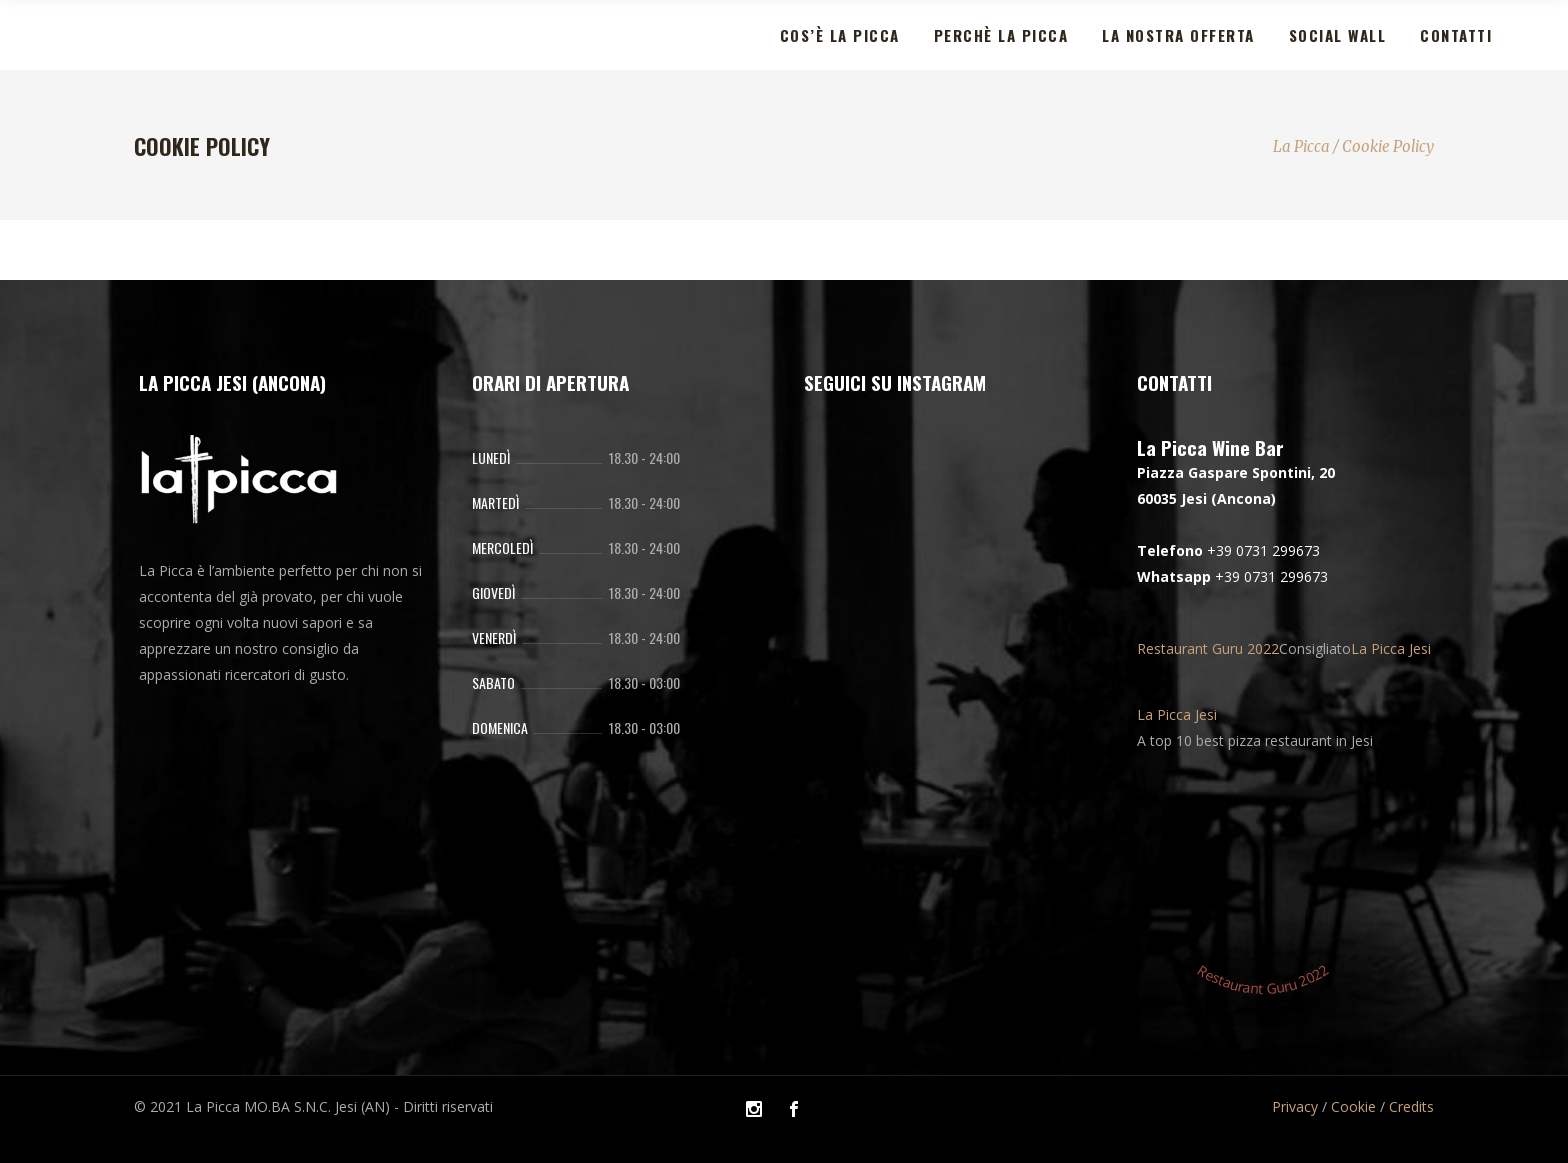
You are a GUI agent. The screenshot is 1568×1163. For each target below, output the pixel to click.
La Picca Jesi (1391, 648)
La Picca (1301, 146)
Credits (1411, 1106)
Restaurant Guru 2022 (1208, 648)
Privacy (1295, 1106)
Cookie (1353, 1106)
